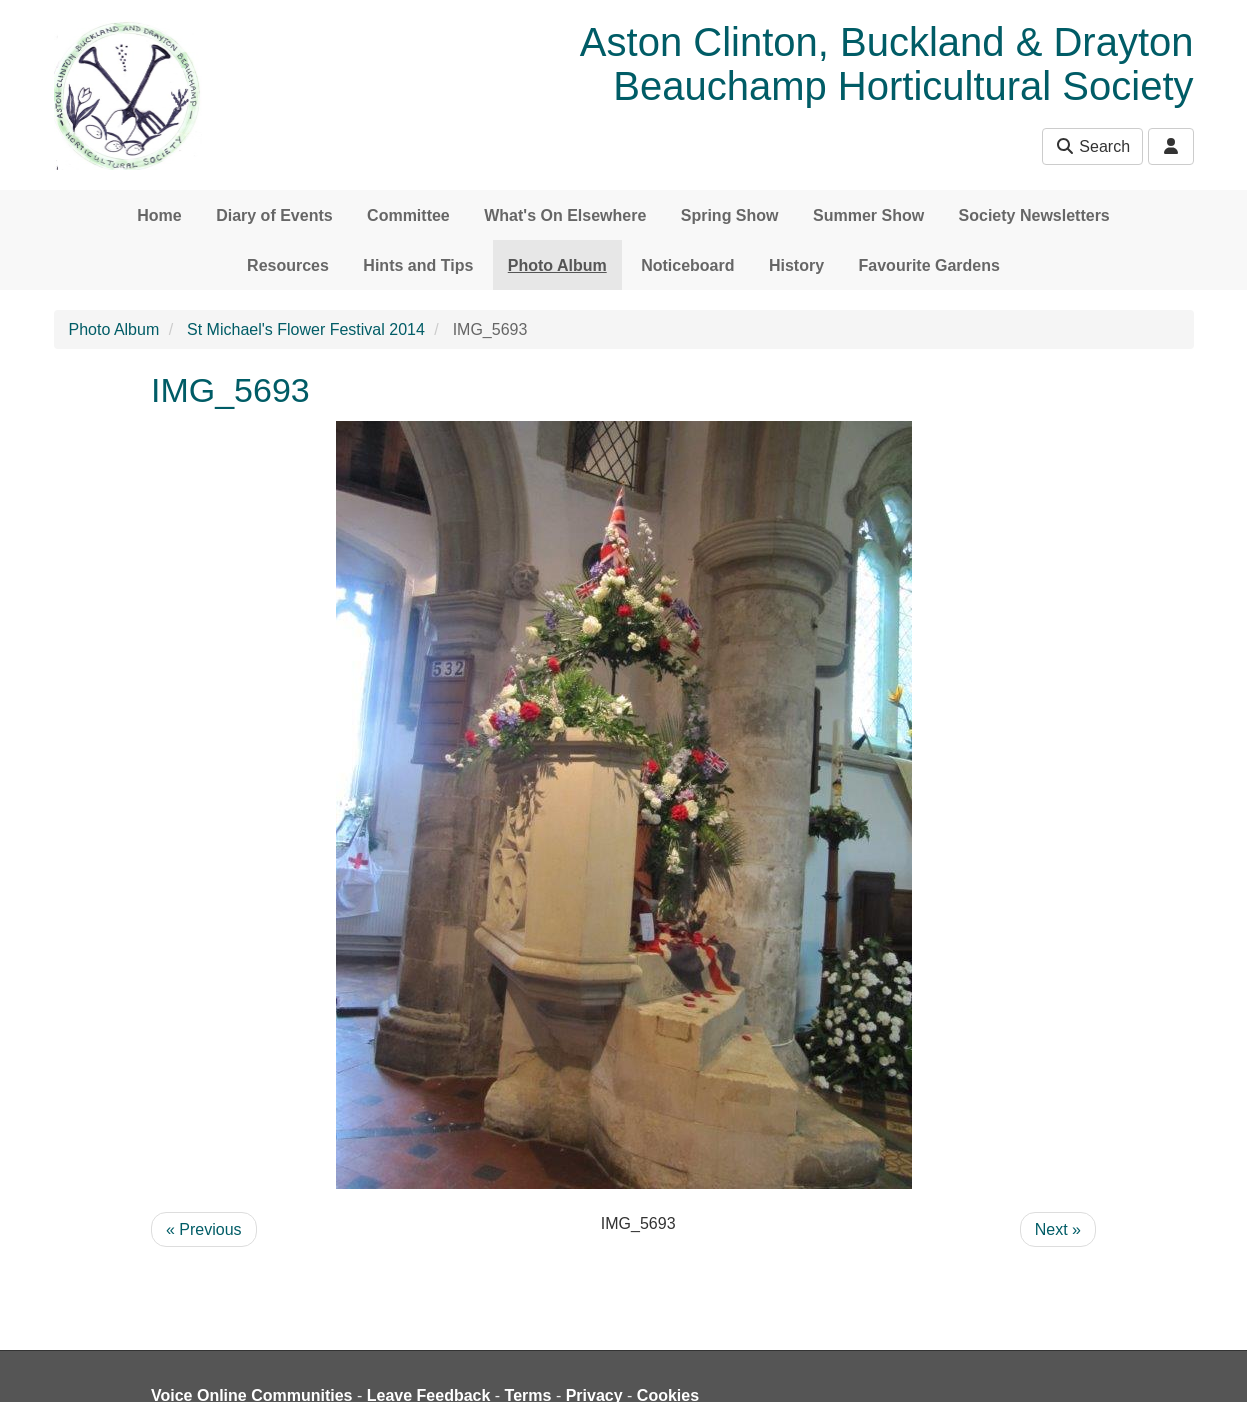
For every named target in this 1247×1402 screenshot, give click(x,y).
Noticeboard (687, 265)
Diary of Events (274, 215)
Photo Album (557, 265)
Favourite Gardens (929, 265)
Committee (408, 215)
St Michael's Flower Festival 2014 (306, 329)
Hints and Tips (418, 265)
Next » (1058, 1229)
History (796, 265)
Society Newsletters (1034, 215)
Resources (288, 265)
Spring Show (730, 215)
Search (1092, 146)
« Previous (204, 1229)
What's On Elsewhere (565, 215)
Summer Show (868, 215)
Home (159, 215)
